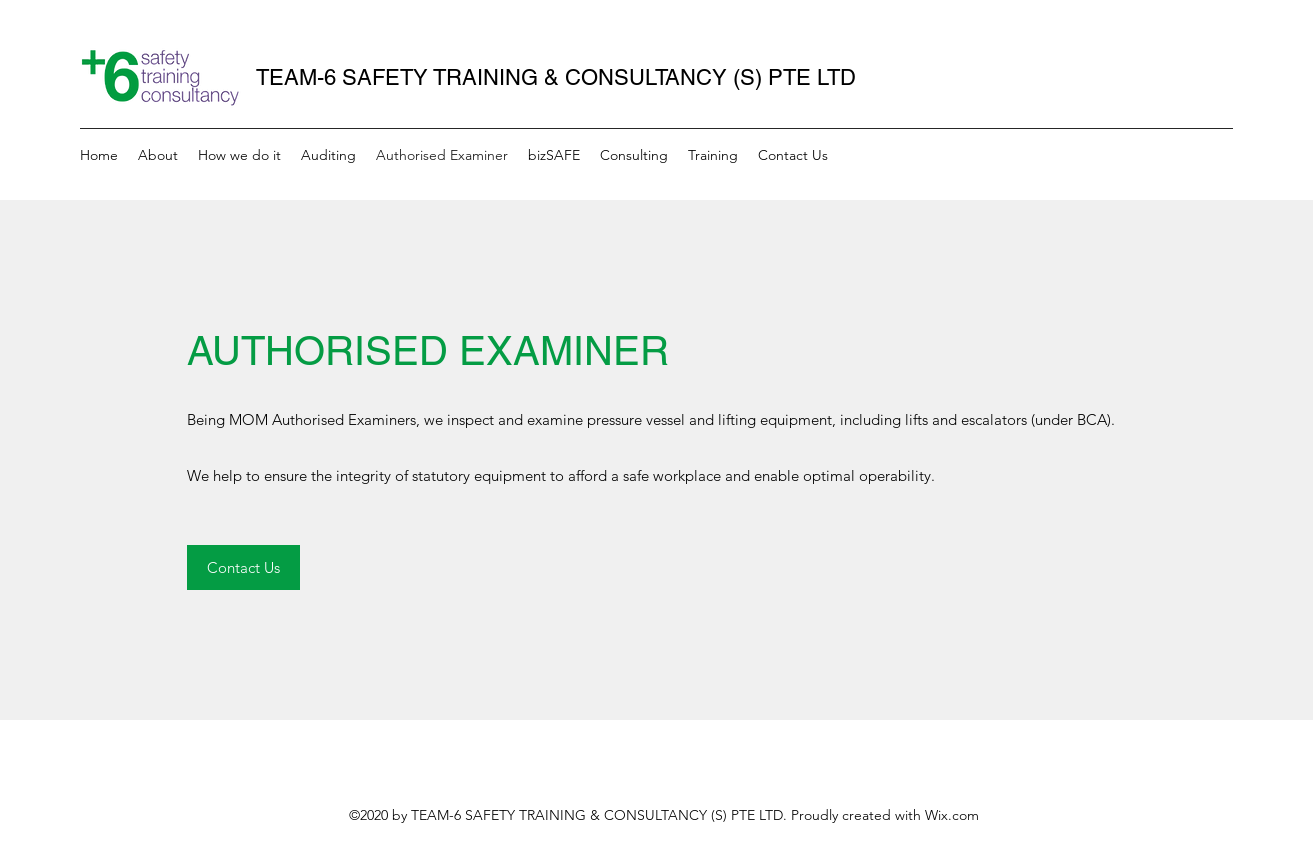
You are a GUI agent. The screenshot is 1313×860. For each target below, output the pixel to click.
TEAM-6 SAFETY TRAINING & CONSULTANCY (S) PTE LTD (556, 77)
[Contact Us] (243, 567)
